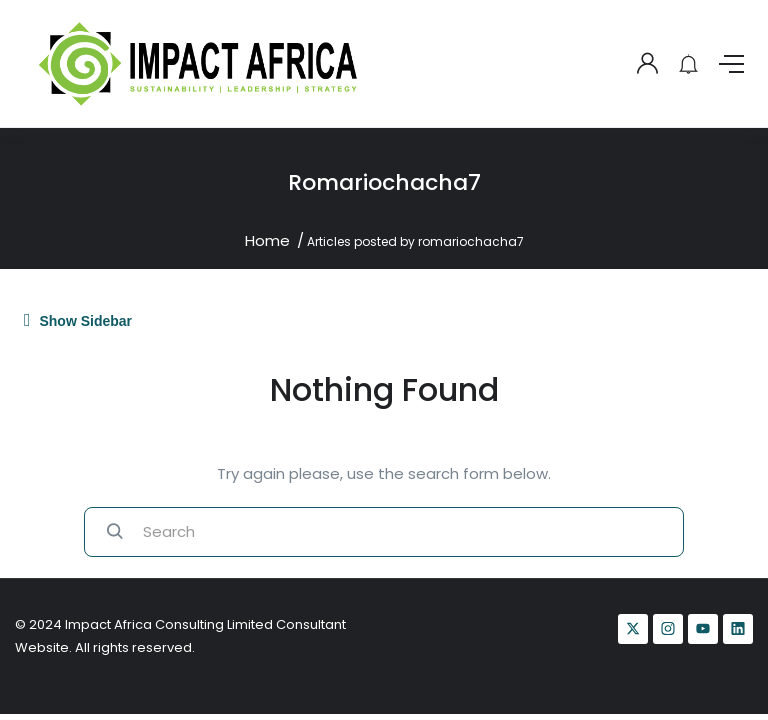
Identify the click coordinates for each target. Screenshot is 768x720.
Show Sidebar (78, 320)
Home (267, 240)
